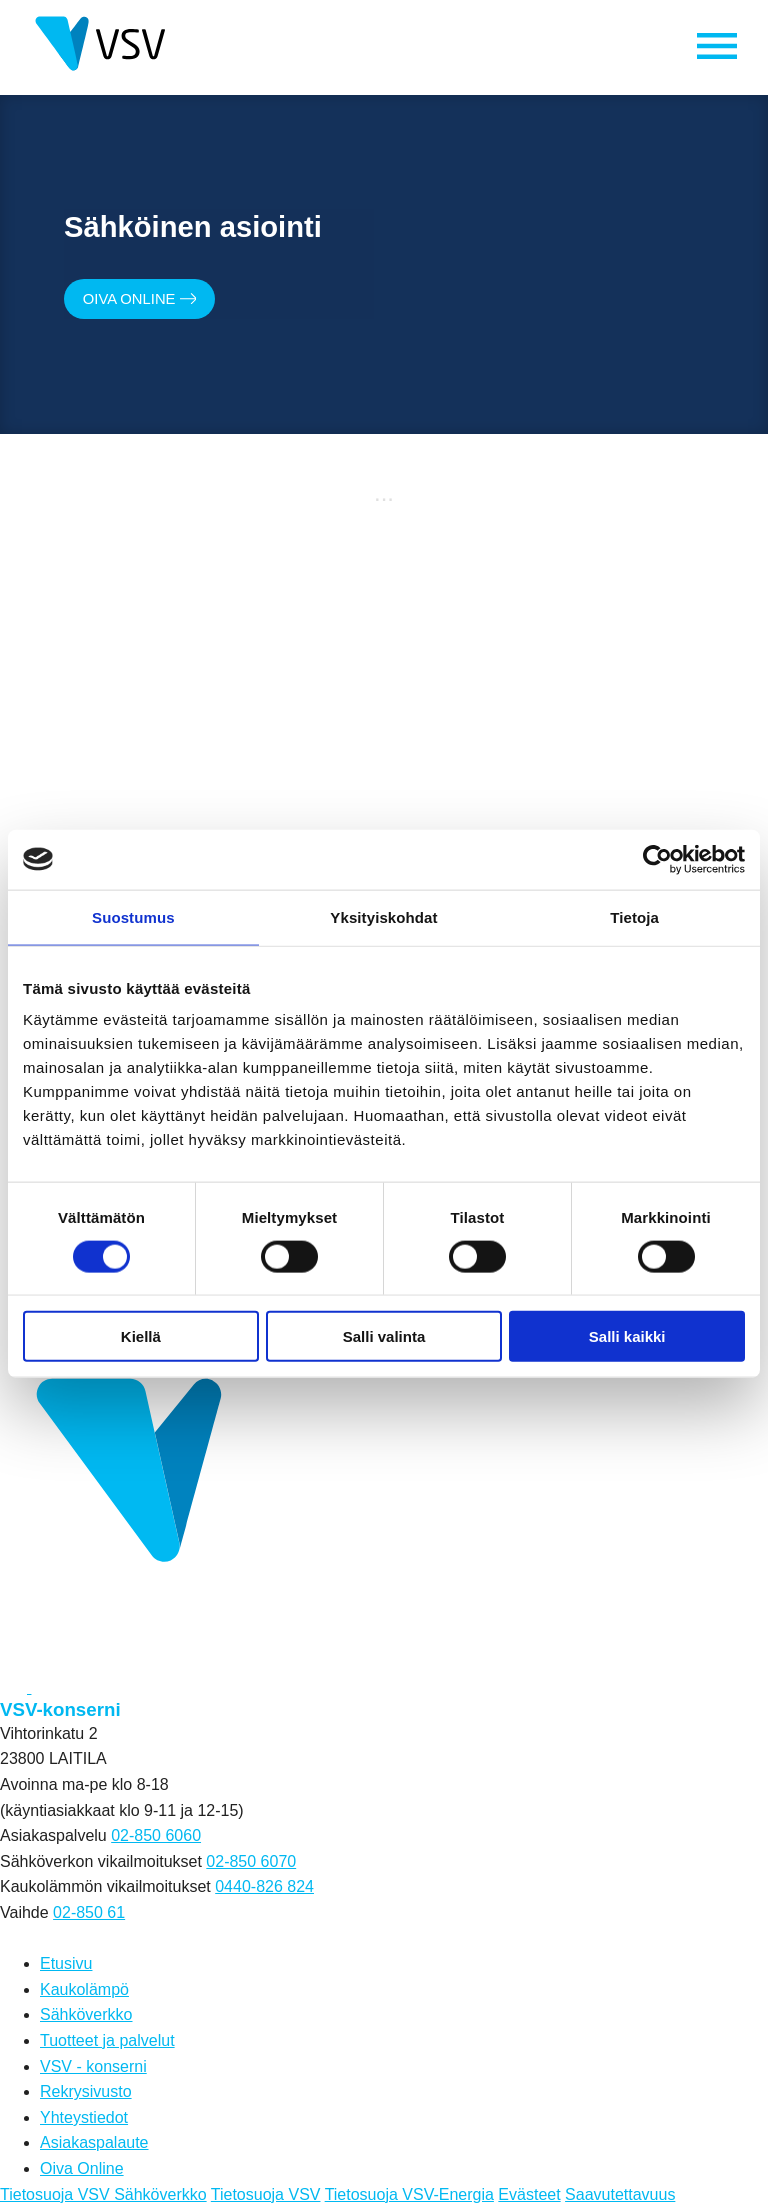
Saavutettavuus (620, 2194)
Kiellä (141, 1336)
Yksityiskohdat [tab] (383, 916)
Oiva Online (149, 300)
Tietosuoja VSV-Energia (409, 2194)
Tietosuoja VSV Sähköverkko (103, 2194)
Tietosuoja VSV (266, 2194)
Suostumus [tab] (133, 916)
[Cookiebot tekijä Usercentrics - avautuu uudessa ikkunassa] (657, 859)
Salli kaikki (627, 1336)
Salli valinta (384, 1336)
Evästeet (529, 2194)
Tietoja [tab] (634, 916)
